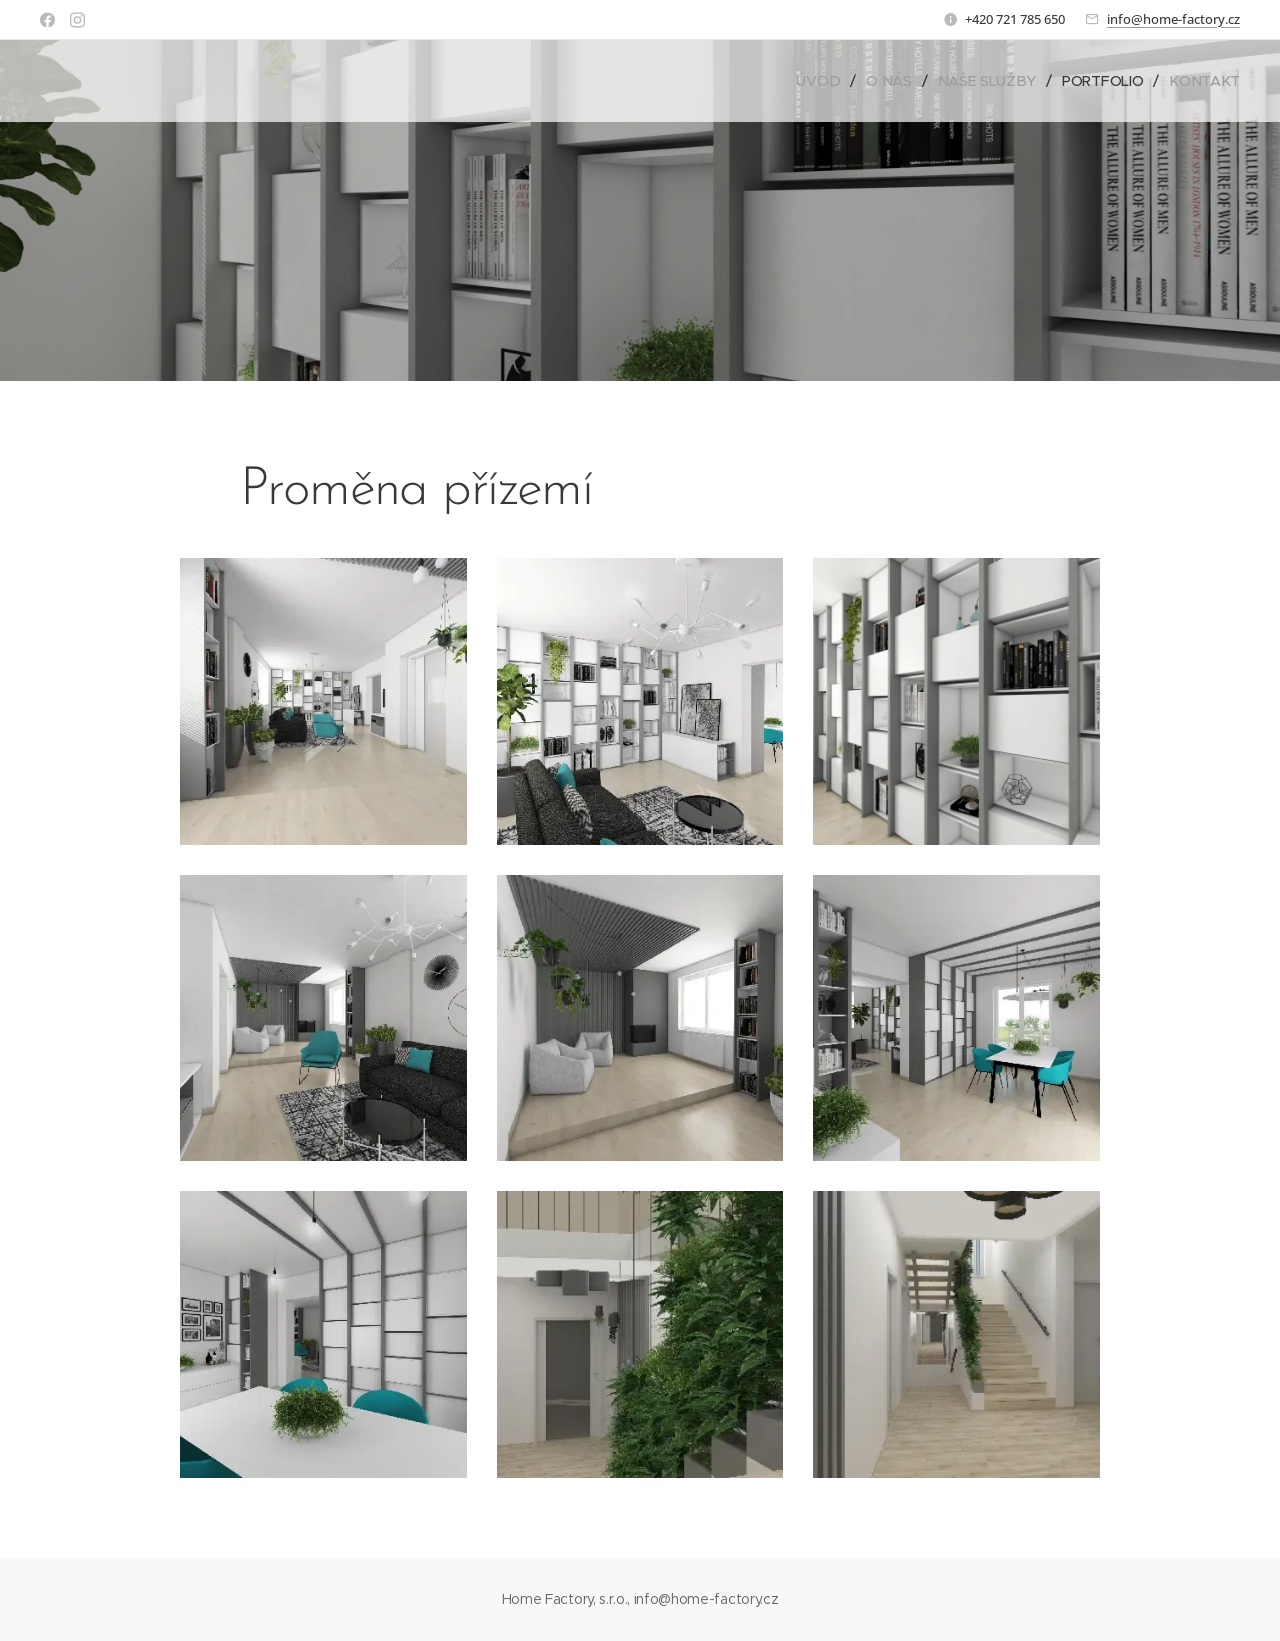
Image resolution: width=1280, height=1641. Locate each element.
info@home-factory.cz (1173, 19)
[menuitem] (824, 81)
